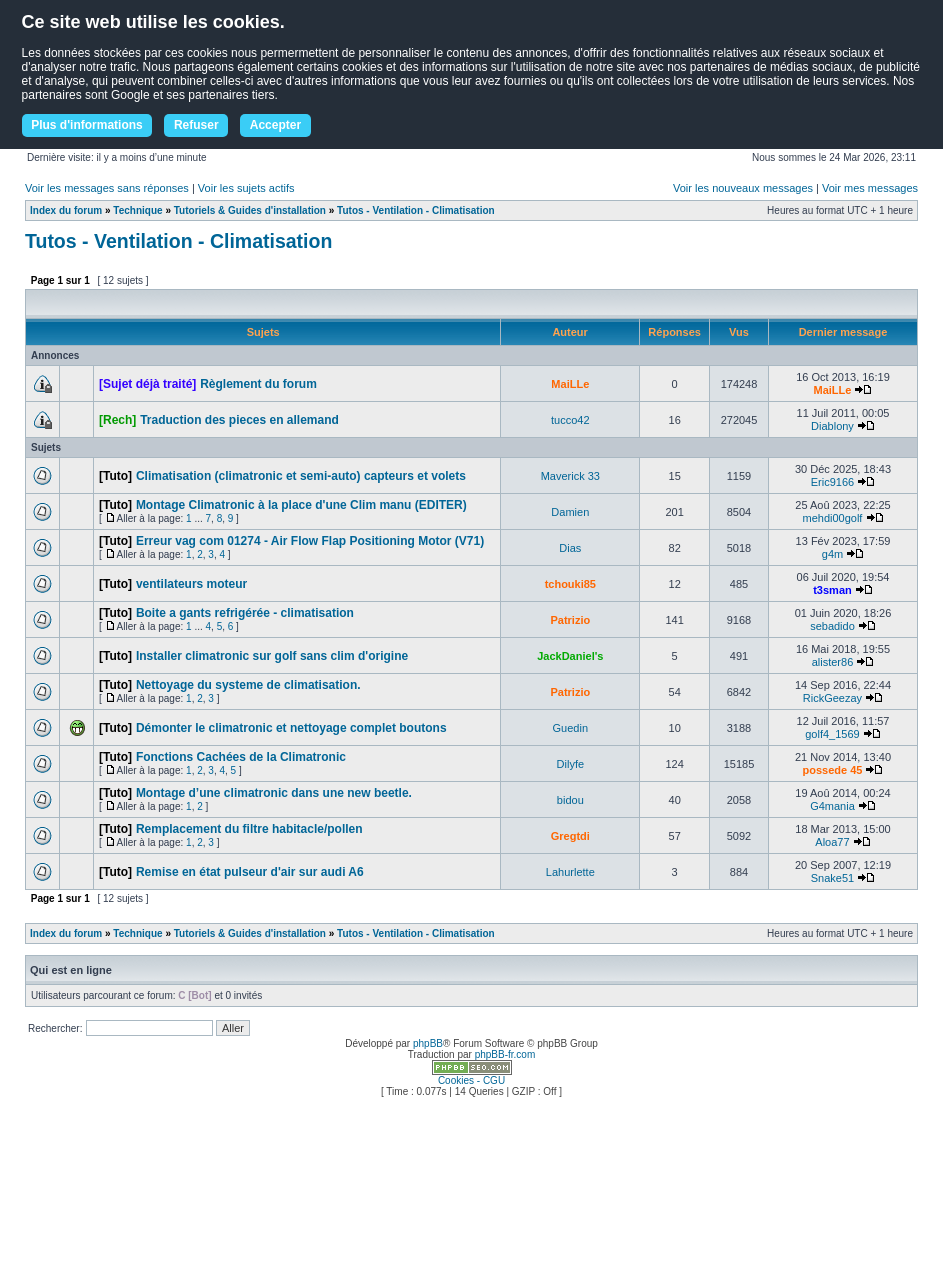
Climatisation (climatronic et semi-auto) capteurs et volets (301, 476)
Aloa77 (832, 842)
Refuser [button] (196, 125)
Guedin (570, 728)
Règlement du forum (258, 384)
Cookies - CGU (471, 1080)
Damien (570, 512)
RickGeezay (832, 698)
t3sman (832, 590)
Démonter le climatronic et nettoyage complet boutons (291, 728)
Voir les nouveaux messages (743, 188)
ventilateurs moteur (191, 584)
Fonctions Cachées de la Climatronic (241, 757)
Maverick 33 (570, 476)
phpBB (428, 1043)
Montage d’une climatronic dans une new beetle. (274, 793)
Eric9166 (832, 482)
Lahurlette (570, 872)
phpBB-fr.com (505, 1054)
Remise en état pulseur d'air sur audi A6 (250, 872)
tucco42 (570, 420)
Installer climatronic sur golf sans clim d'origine (272, 656)
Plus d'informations (87, 125)
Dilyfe (571, 764)
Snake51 (832, 878)
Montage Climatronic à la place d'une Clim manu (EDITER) (301, 505)
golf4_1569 (832, 734)
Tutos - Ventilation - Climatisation (416, 210)
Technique (137, 210)
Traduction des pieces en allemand (239, 420)
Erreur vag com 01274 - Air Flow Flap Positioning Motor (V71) (310, 541)
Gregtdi (570, 836)
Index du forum (66, 210)
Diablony (832, 426)
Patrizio (570, 620)
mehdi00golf (833, 518)
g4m (832, 554)
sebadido (832, 626)
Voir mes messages (870, 188)
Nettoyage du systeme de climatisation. (248, 685)
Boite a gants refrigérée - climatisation (245, 613)
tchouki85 (570, 584)
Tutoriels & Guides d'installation (250, 210)
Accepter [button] (275, 125)
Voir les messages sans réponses (107, 188)
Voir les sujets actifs (246, 188)
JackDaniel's (570, 656)
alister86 (833, 662)
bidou (570, 800)
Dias (570, 548)
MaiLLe (570, 384)
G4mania (832, 806)
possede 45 (833, 770)
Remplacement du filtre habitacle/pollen (249, 829)
